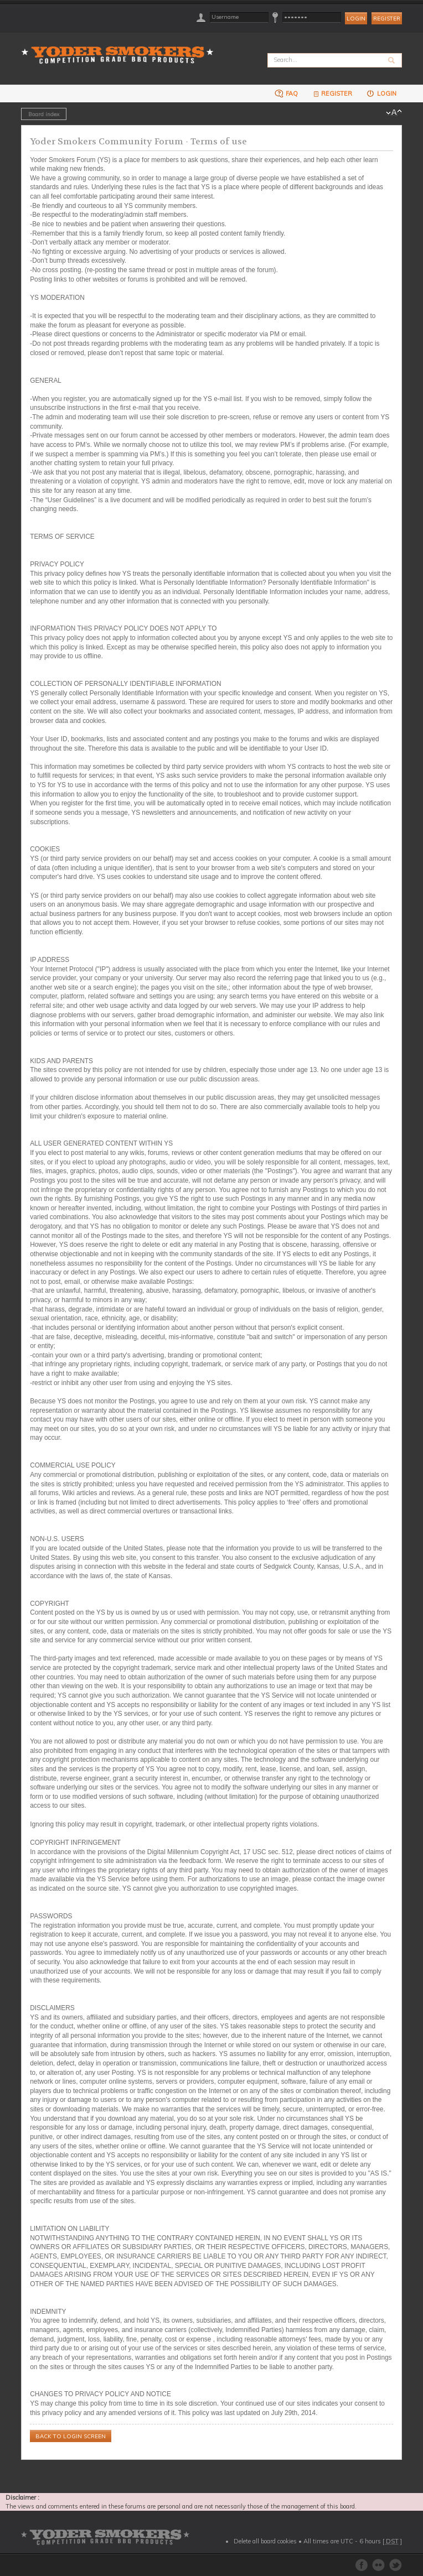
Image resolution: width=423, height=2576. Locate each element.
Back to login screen (70, 2436)
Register (386, 18)
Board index (43, 114)
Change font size (394, 113)
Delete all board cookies (265, 2541)
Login (381, 93)
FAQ (286, 93)
